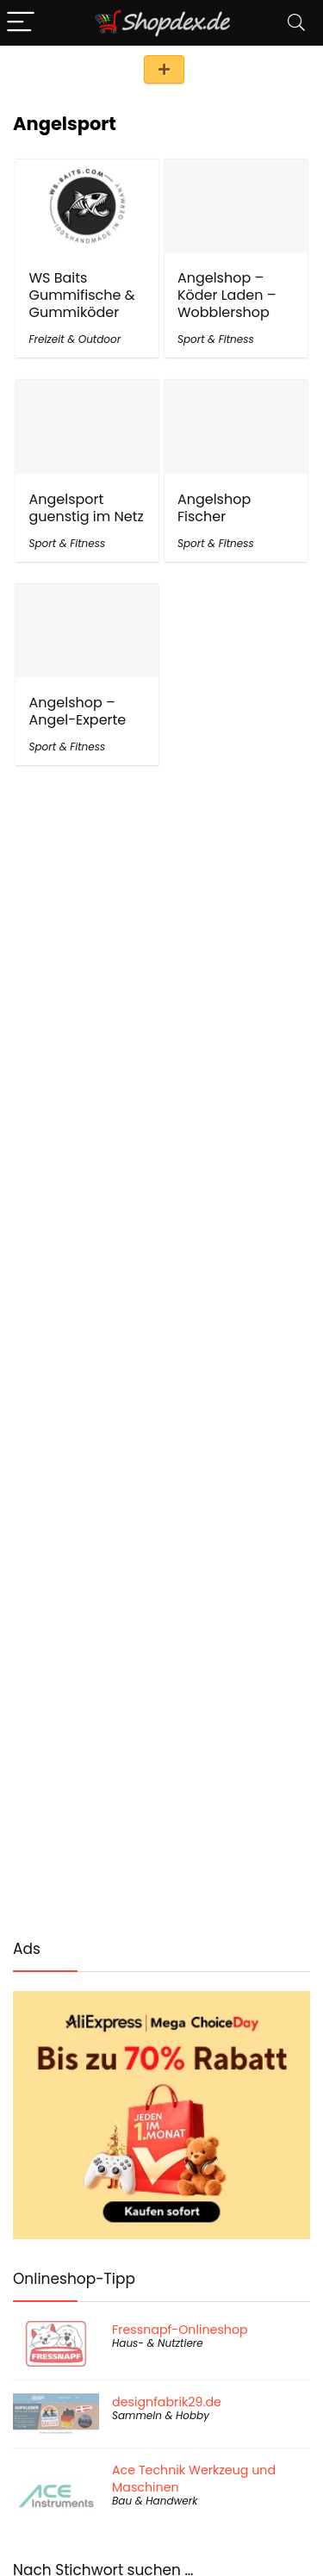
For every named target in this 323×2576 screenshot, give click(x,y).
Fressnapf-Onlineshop (180, 2329)
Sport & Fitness (215, 339)
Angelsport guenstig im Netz (85, 507)
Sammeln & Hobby (160, 2415)
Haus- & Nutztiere (157, 2343)
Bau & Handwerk (154, 2500)
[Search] (296, 23)
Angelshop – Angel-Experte (77, 711)
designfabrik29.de (166, 2402)
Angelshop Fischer (214, 507)
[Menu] (20, 23)
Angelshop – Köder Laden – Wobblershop (226, 295)
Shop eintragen (164, 69)
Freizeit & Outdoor (74, 339)
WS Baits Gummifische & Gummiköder (81, 295)
